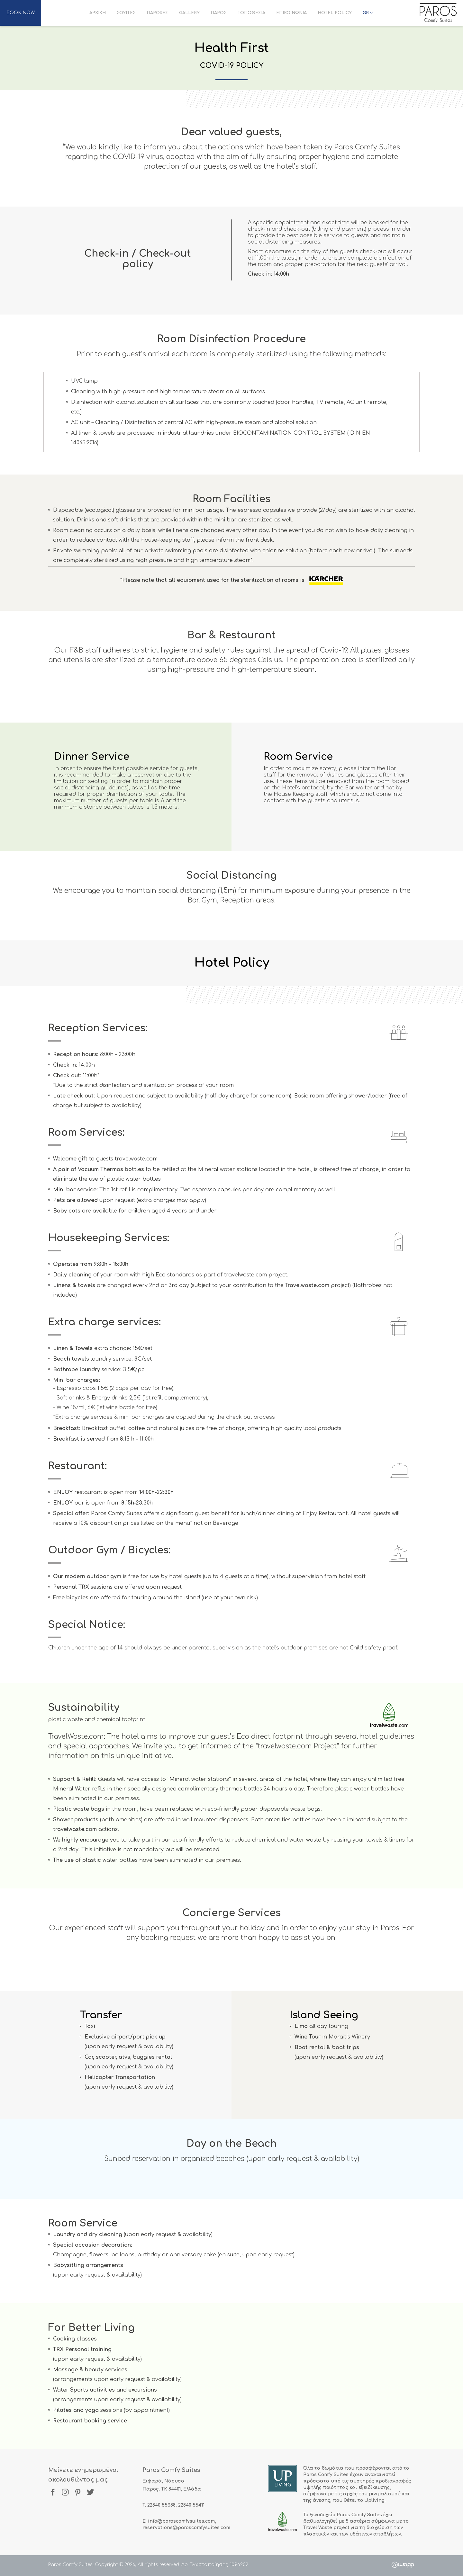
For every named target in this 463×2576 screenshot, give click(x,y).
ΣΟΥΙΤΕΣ (126, 13)
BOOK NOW (20, 12)
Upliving (374, 2500)
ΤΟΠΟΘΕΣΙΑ (251, 13)
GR (368, 13)
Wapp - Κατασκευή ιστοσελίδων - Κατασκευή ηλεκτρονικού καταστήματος (403, 2565)
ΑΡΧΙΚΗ (97, 13)
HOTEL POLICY (335, 13)
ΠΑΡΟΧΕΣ (157, 13)
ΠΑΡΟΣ (219, 13)
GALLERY (189, 13)
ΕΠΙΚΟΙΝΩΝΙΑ (291, 13)
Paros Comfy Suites (438, 13)
